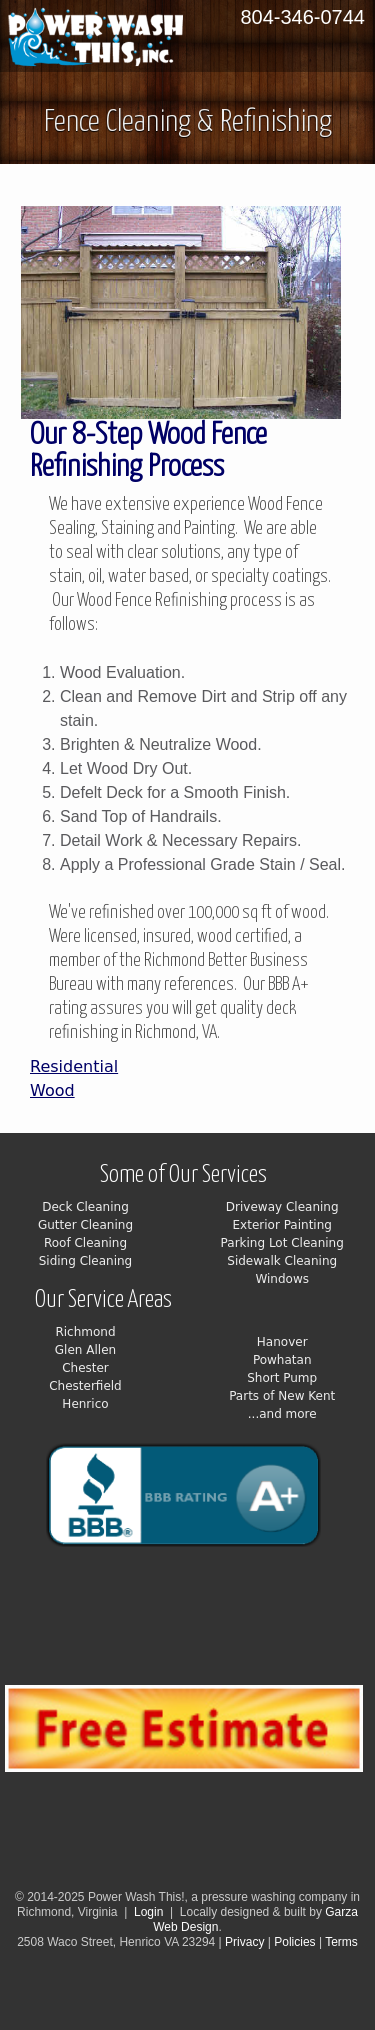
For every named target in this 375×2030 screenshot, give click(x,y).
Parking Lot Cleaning (282, 1243)
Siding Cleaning (86, 1261)
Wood (52, 1090)
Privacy (246, 1942)
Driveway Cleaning (282, 1207)
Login (148, 1912)
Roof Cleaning (85, 1243)
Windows (282, 1279)
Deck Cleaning (85, 1207)
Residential (74, 1066)
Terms (341, 1942)
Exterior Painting (282, 1225)
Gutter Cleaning (85, 1225)
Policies (294, 1942)
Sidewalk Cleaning (282, 1261)
